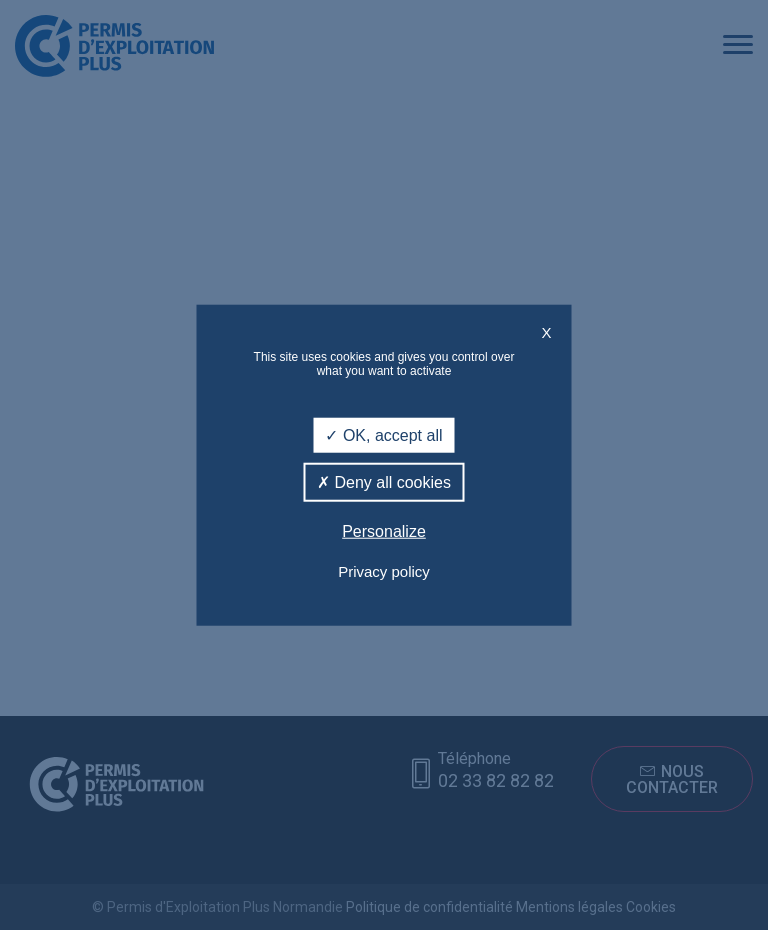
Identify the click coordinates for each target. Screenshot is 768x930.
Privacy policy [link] (384, 570)
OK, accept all (383, 435)
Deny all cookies (384, 482)
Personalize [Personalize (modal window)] (384, 531)
